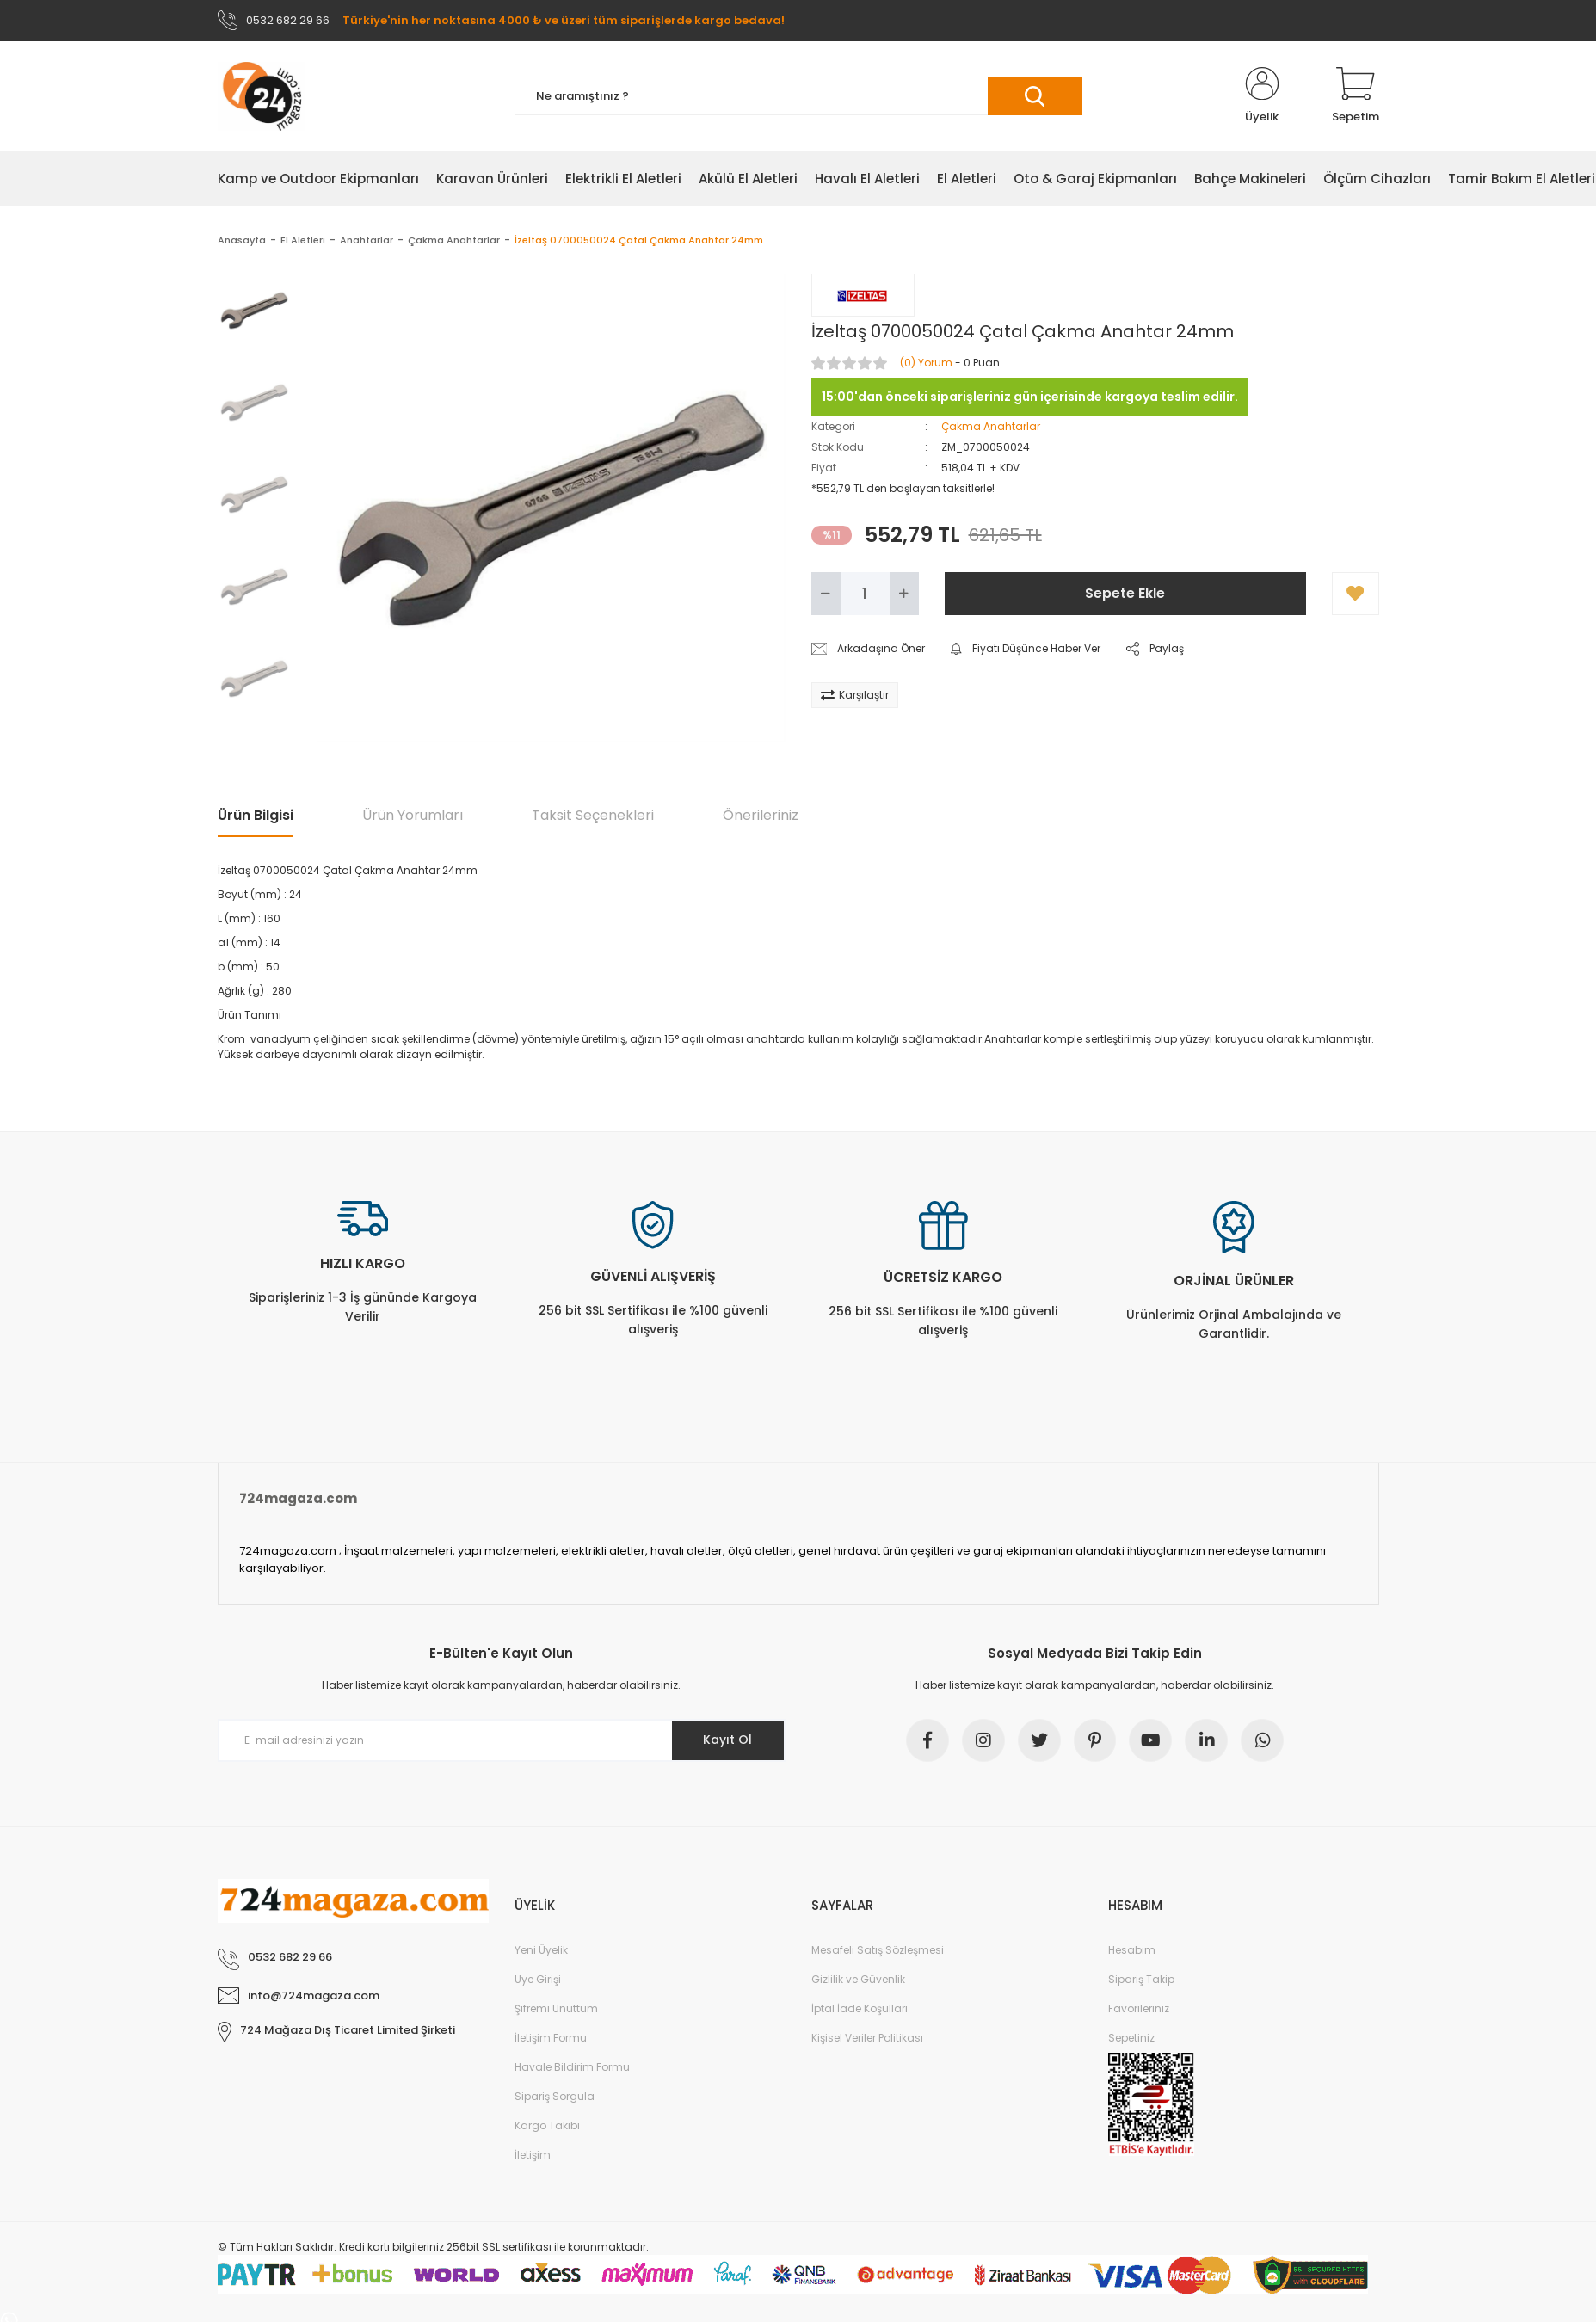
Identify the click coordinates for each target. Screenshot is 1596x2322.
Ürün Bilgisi (255, 815)
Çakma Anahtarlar (990, 426)
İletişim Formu (551, 2038)
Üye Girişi (538, 1980)
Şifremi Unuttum (556, 2009)
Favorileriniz (1138, 2009)
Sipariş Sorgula (555, 2097)
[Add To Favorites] (1355, 593)
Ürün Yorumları (412, 815)
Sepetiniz (1131, 2038)
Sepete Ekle (1125, 593)
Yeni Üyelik (541, 1950)
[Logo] (262, 96)
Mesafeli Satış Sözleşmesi (877, 1950)
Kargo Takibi (547, 2126)
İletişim (533, 2155)
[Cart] (1355, 96)
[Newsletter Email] (502, 1740)
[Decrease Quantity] (826, 593)
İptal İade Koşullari (859, 2009)
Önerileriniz (760, 815)
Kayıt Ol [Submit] (727, 1740)
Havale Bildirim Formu (572, 2067)
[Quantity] (865, 593)
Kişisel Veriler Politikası (867, 2038)
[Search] (798, 96)
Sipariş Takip (1141, 1980)
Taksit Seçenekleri (593, 815)
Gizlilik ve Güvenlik (858, 1980)
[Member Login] (1262, 96)
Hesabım (1131, 1950)
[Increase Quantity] (904, 593)
